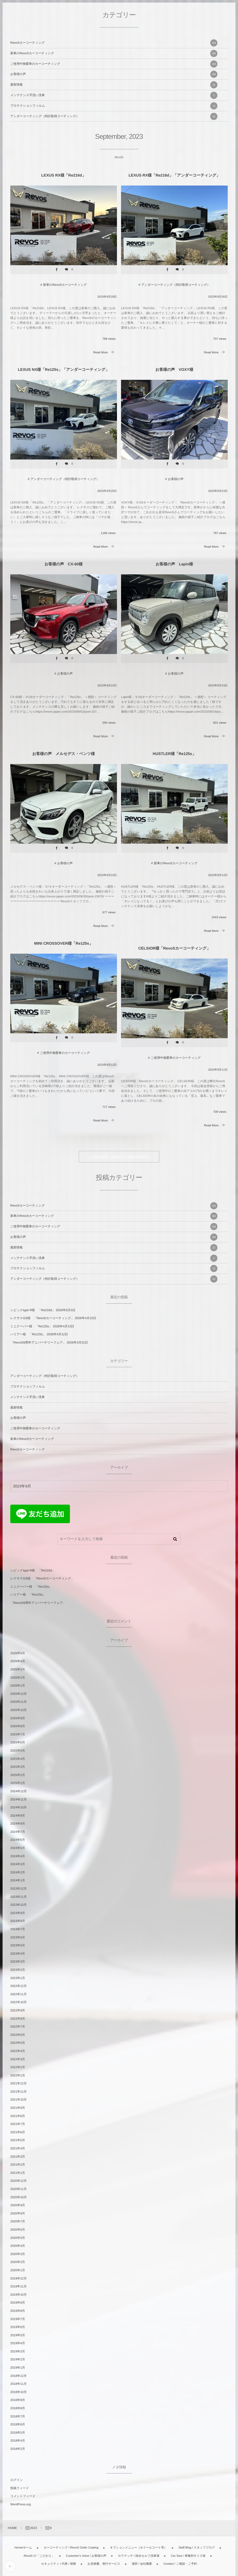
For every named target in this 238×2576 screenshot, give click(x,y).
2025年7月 (17, 1734)
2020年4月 (17, 2246)
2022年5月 (17, 2043)
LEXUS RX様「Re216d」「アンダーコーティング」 (174, 175)
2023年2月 (17, 1970)
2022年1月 (17, 2075)
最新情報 (113, 84)
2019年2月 (17, 2359)
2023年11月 (18, 1897)
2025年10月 (18, 1710)
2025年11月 (18, 1702)
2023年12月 (18, 1888)
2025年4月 (17, 1759)
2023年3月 (17, 1961)
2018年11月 (18, 2384)
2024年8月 (17, 1823)
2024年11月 (18, 1799)
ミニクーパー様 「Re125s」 (31, 1326)
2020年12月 (18, 2181)
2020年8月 (17, 2213)
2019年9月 (17, 2302)
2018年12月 (18, 2376)
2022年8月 (17, 2018)
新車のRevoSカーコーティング (113, 53)
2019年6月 (17, 2327)
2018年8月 (17, 2408)
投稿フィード (19, 2488)
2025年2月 (17, 1775)
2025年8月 (17, 1726)
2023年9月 (17, 1913)
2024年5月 (17, 1848)
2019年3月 (17, 2351)
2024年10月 (18, 1807)
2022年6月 (17, 2035)
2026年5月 (17, 1653)
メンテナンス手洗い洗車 (113, 95)
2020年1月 (17, 2270)
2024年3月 (17, 1864)
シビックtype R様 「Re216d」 (32, 1310)
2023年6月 (17, 1937)
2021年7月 (17, 2124)
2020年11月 (18, 2189)
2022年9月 (17, 2010)
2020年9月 (17, 2205)
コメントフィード (22, 2496)
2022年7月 (17, 2026)
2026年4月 (17, 1661)
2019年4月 (17, 2343)
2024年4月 (17, 1856)
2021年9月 (17, 2108)
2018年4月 (17, 2440)
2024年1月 (17, 1880)
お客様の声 (113, 74)
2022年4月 (17, 2051)
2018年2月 (17, 2449)
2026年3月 (17, 1669)
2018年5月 (17, 2432)
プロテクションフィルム (113, 105)
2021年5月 (17, 2140)
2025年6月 (17, 1742)
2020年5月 (17, 2238)
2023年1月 (17, 1978)
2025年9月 (17, 1718)
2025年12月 (18, 1694)
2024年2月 (17, 1872)
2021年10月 (18, 2099)
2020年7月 (17, 2221)
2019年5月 (17, 2335)
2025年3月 (17, 1767)
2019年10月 (18, 2294)
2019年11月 (18, 2286)
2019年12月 (18, 2278)
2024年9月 (17, 1815)
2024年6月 (17, 1840)
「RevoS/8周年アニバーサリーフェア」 (38, 1342)
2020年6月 (17, 2229)
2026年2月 (17, 1677)
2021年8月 (17, 2116)
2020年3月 (17, 2254)
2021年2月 (17, 2164)
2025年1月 (17, 1783)
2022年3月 (17, 2059)
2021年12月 (18, 2083)
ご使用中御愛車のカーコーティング (113, 64)
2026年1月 (17, 1685)
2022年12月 (18, 1986)
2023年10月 (18, 1905)
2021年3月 (17, 2156)
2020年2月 (17, 2262)
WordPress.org (20, 2504)
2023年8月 (17, 1921)
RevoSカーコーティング (113, 43)
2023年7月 (17, 1929)
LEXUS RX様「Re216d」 (63, 175)
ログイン (16, 2480)
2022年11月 (18, 1994)
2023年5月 (17, 1945)
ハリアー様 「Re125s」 (28, 1334)
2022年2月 (17, 2067)
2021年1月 (17, 2173)
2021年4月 (17, 2148)
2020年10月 (18, 2197)
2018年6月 (17, 2424)
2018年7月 (17, 2416)
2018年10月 (18, 2392)
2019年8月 (17, 2311)
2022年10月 (18, 2002)
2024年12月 (18, 1791)
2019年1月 (17, 2367)
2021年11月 (18, 2091)
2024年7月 (17, 1832)
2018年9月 (17, 2400)
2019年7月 (17, 2319)
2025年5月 (17, 1750)
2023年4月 (17, 1953)
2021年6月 (17, 2132)
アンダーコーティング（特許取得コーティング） (113, 116)
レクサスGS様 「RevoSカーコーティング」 (42, 1318)
